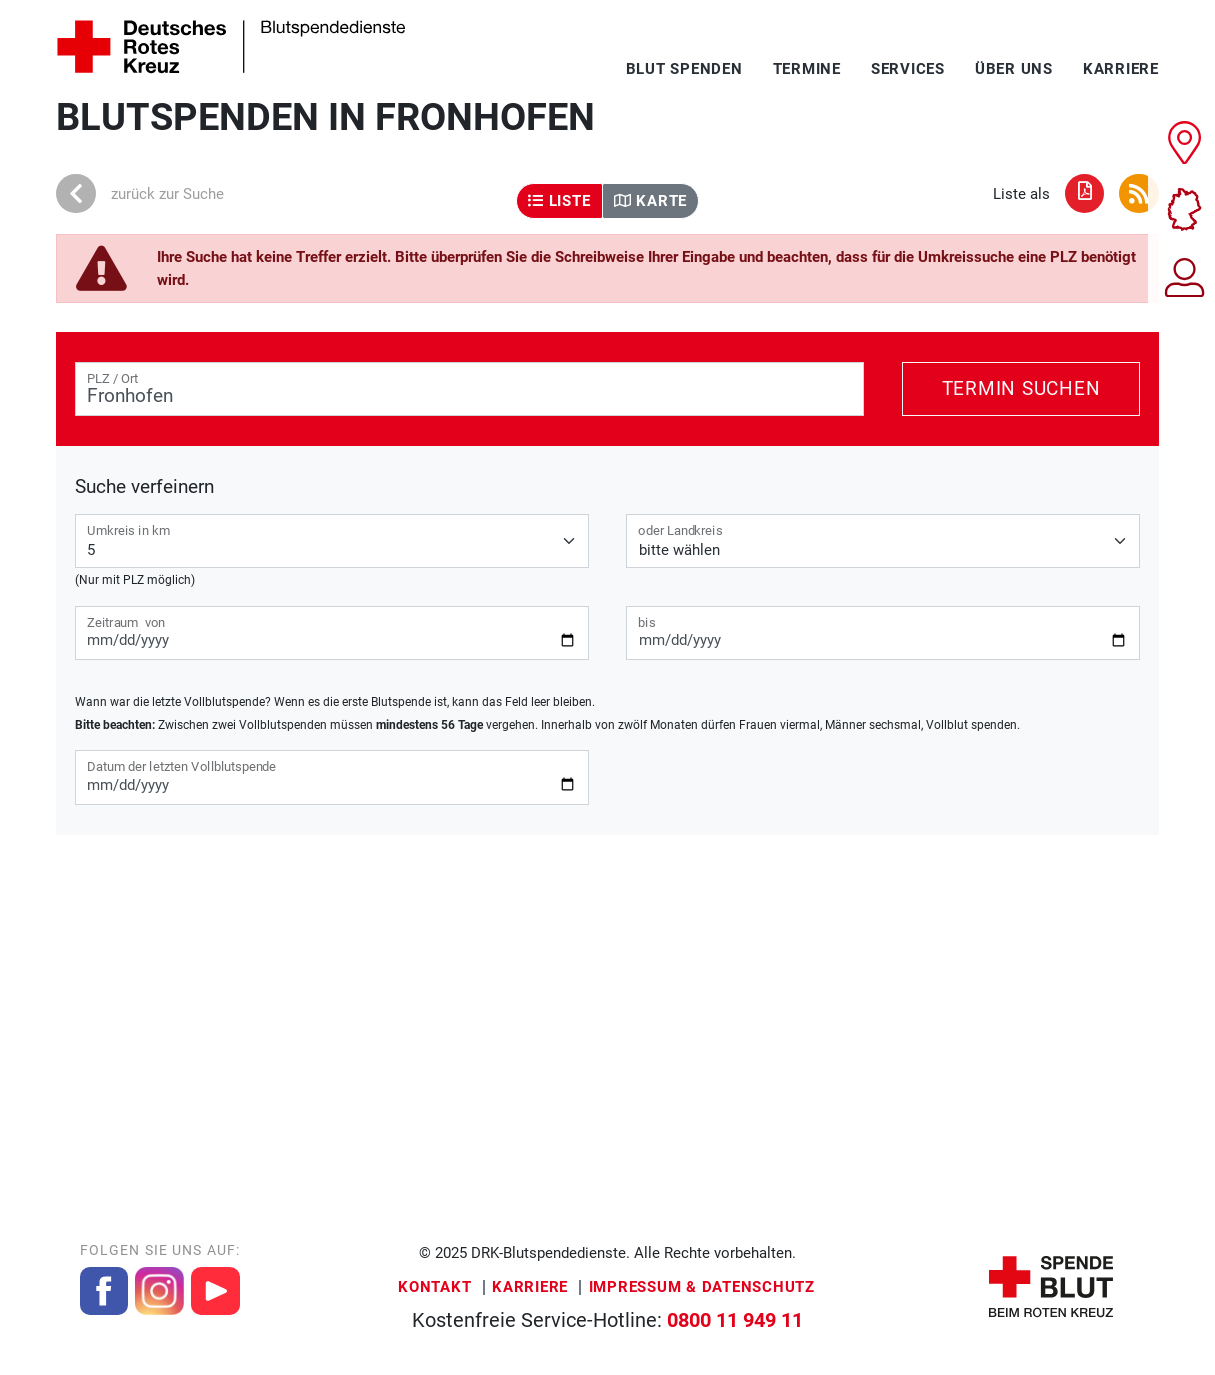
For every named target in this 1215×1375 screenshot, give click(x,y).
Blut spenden (684, 69)
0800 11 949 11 (735, 1320)
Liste (559, 201)
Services (908, 69)
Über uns (1014, 69)
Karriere (1121, 69)
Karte (650, 201)
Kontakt (434, 1287)
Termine (807, 69)
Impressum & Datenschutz (702, 1287)
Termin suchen (1021, 389)
